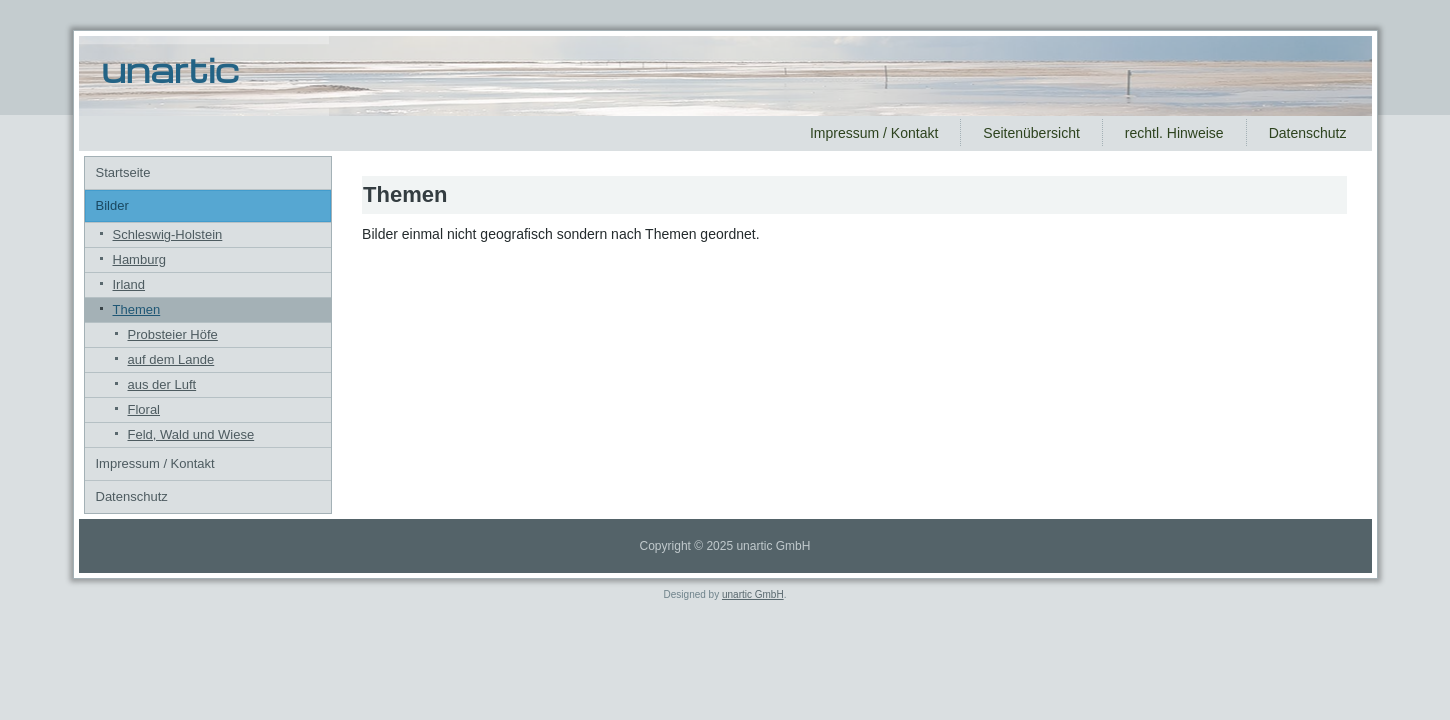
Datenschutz (1308, 133)
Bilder (112, 205)
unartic (170, 69)
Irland (129, 284)
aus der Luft (162, 384)
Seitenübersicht (1031, 133)
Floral (144, 409)
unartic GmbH (753, 594)
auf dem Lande (171, 359)
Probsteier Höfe (173, 334)
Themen (137, 309)
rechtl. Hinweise (1174, 133)
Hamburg (139, 259)
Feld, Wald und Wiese (191, 434)
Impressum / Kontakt (874, 133)
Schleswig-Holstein (168, 234)
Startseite (123, 172)
